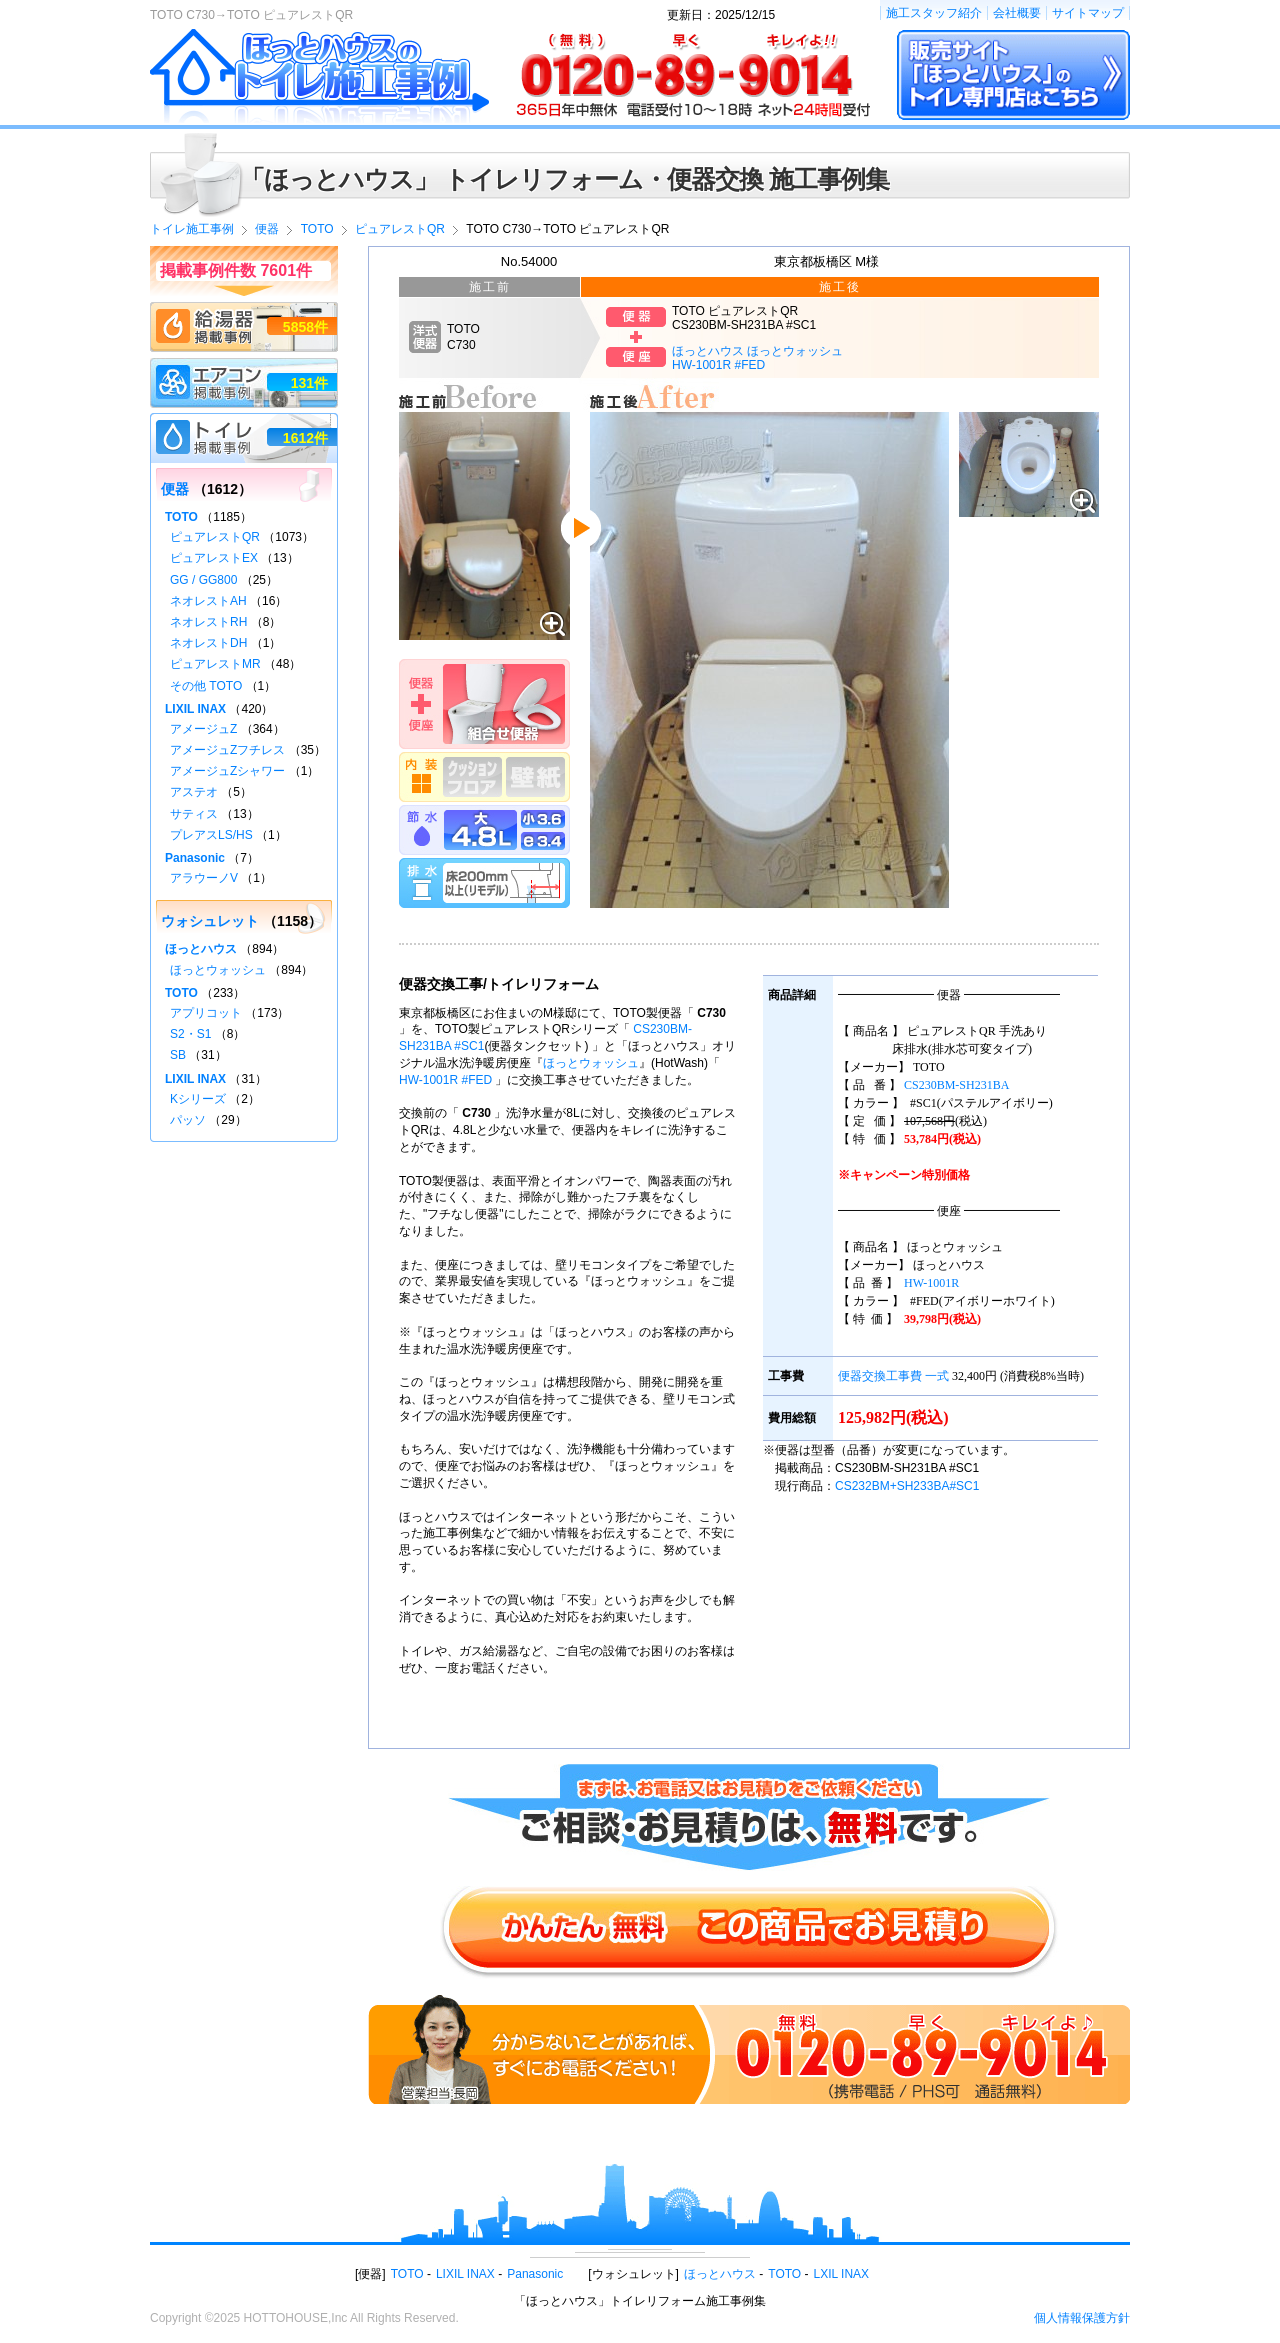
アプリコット (206, 1013)
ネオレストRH (208, 622)
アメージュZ (203, 729)
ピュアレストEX (214, 558)
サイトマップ (1088, 13)
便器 (175, 489)
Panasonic (195, 858)
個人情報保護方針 (1082, 2318)
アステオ (194, 792)
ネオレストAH (208, 601)
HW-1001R (931, 1283)
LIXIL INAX (195, 709)
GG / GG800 (203, 580)
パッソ (188, 1120)
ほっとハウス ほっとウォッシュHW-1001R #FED (757, 358)
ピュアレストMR (215, 664)
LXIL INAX (842, 2274)
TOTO (181, 517)
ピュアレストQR (215, 537)
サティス (194, 814)
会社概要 (1017, 13)
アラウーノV (204, 878)
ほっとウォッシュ (591, 1063)
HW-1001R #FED (445, 1080)
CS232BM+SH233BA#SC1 (907, 1486)
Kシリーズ (198, 1099)
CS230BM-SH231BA (956, 1085)
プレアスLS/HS (211, 835)
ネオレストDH (208, 643)
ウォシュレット (210, 921)
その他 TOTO (206, 686)
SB (178, 1055)
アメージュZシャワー (227, 771)
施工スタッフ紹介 (934, 13)
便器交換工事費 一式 (893, 1376)
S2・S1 (190, 1034)
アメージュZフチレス (227, 750)
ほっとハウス (201, 949)
